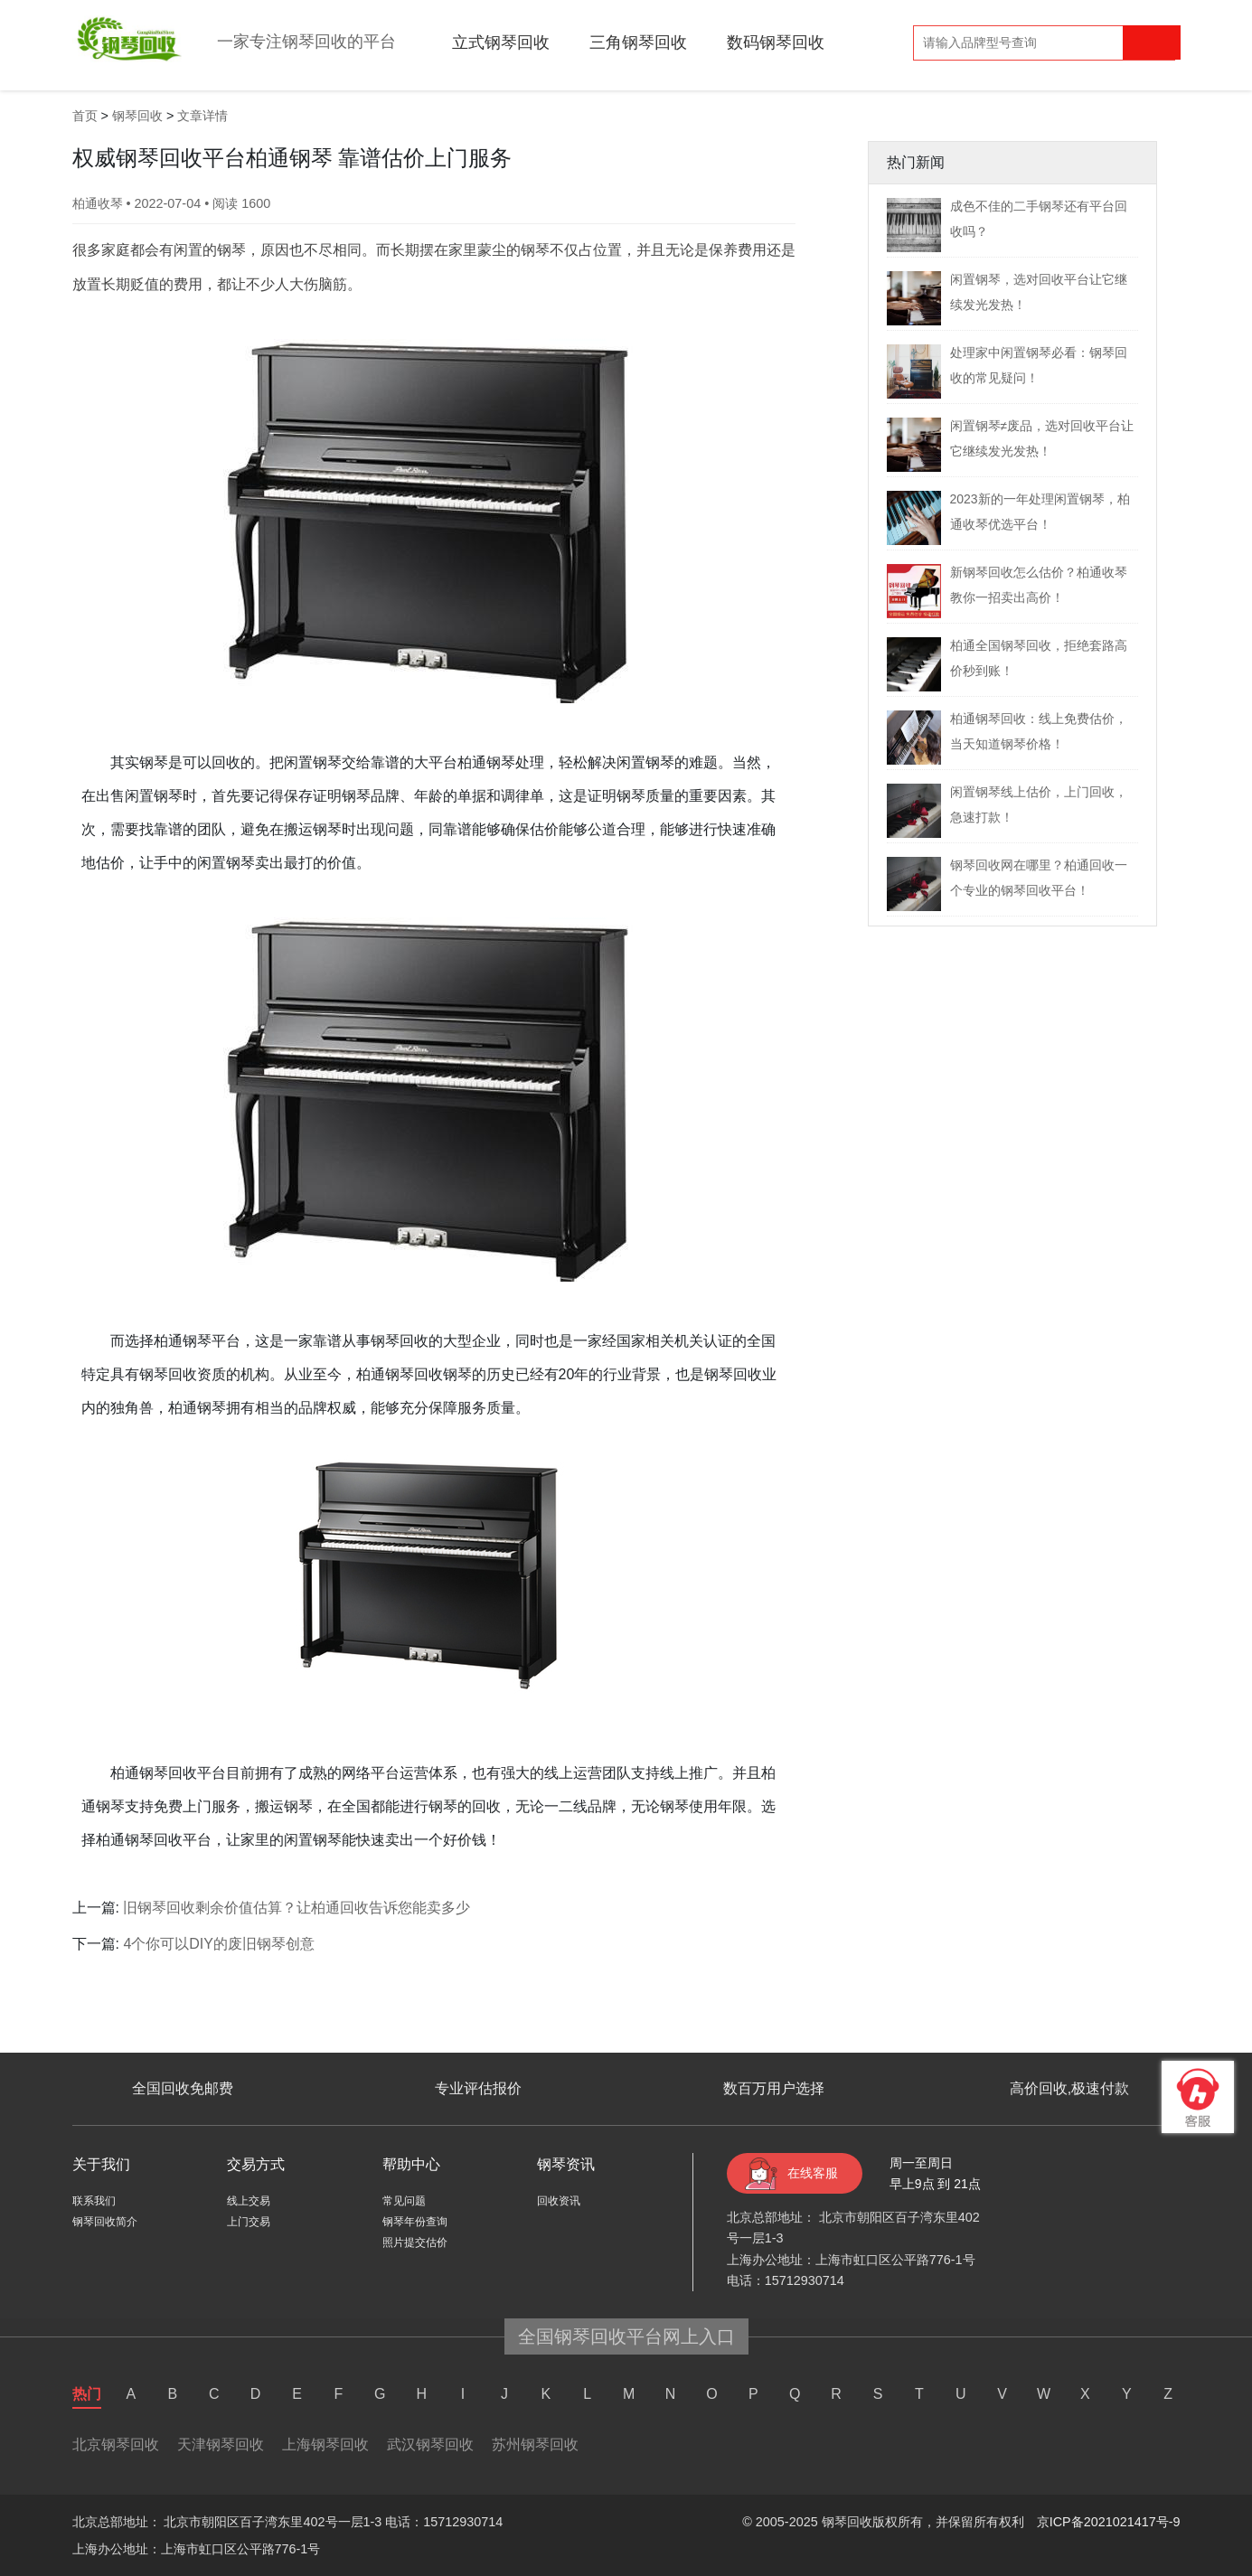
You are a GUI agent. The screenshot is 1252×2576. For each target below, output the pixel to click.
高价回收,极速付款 (1069, 2088)
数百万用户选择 (773, 2088)
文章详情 (202, 115)
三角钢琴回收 (638, 42)
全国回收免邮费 (182, 2088)
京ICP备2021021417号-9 (1109, 2522)
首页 (85, 115)
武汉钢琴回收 (430, 2444)
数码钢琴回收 (775, 42)
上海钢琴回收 (325, 2444)
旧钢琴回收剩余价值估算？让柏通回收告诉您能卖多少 (296, 1907)
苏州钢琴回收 (535, 2444)
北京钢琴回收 (115, 2444)
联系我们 (94, 2201)
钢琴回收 (137, 115)
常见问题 (404, 2201)
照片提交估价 (414, 2242)
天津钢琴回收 (220, 2444)
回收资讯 (558, 2201)
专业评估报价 (478, 2088)
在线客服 (812, 2173)
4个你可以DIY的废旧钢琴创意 (219, 1943)
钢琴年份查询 (414, 2221)
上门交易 (248, 2221)
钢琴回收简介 (104, 2221)
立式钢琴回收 (501, 42)
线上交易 (248, 2201)
